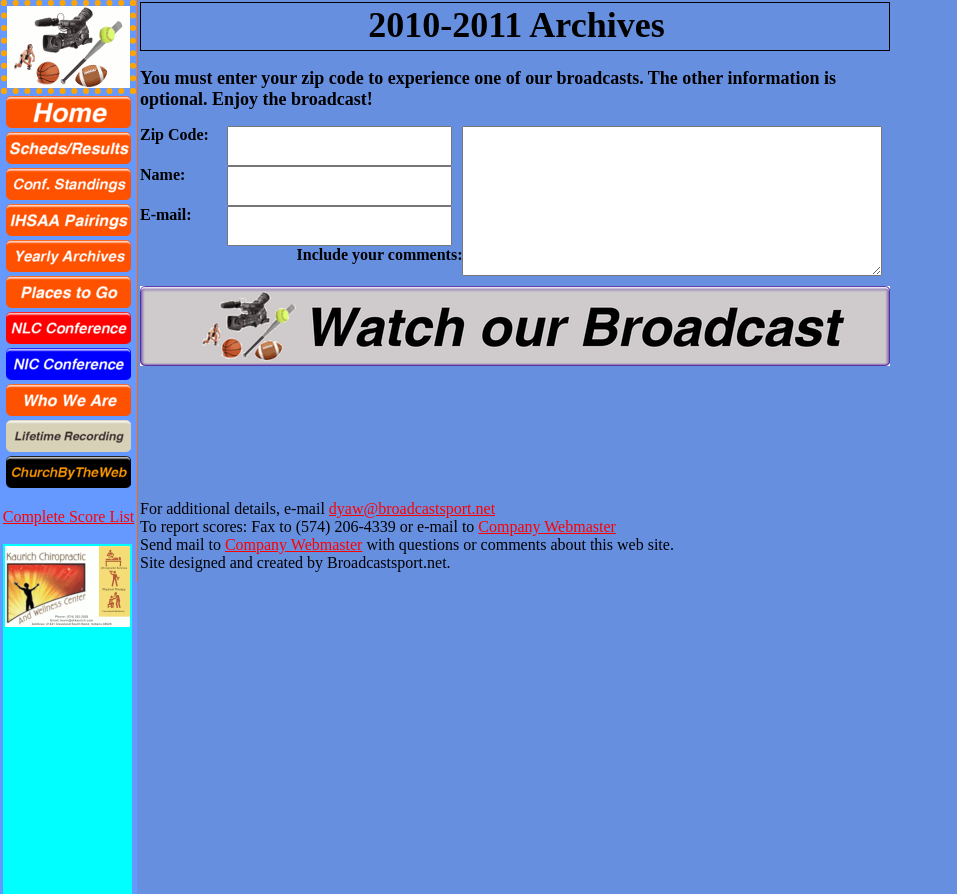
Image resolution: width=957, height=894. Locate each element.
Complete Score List (69, 516)
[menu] (68, 292)
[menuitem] (68, 112)
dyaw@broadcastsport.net (412, 508)
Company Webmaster (547, 526)
